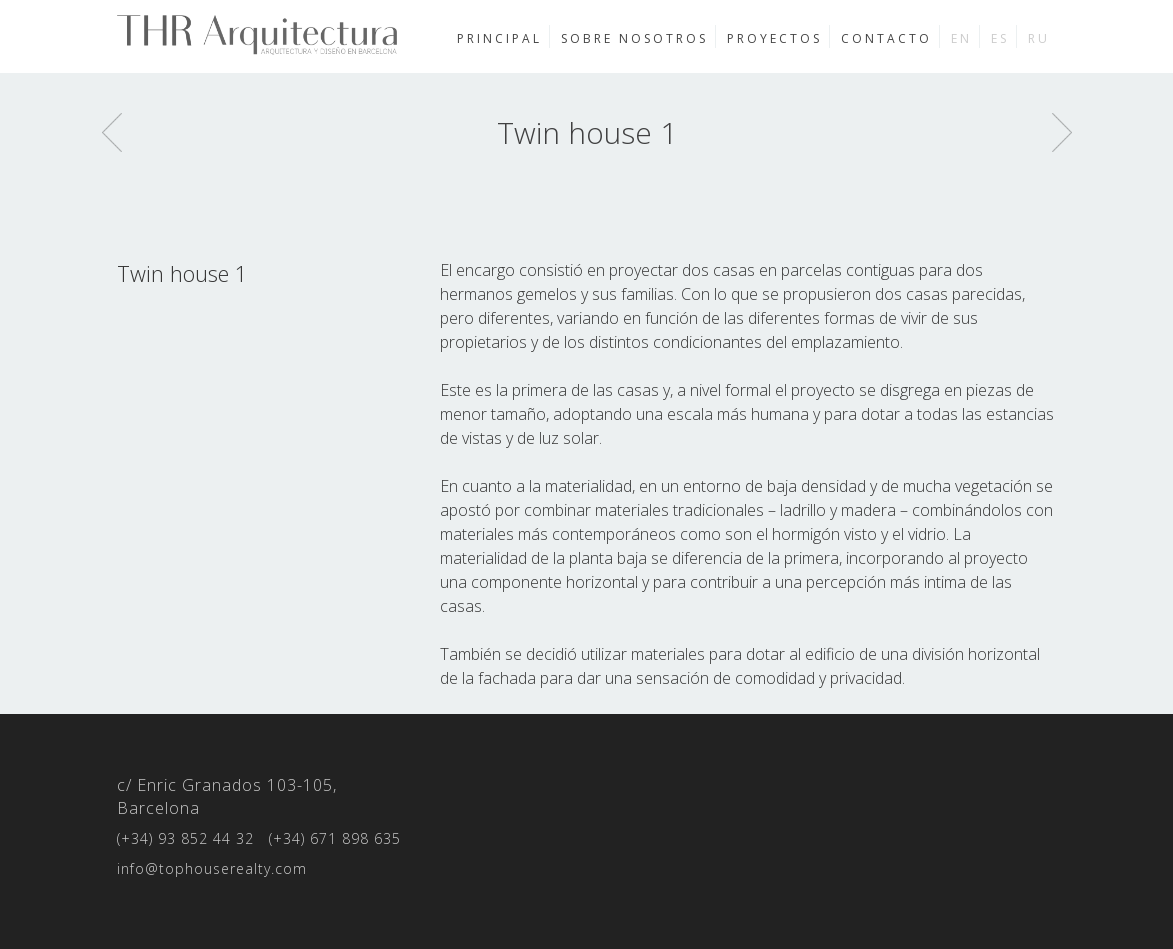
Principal (499, 38)
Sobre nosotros (634, 38)
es (1000, 38)
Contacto (886, 38)
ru (1039, 38)
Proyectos (774, 38)
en (961, 38)
